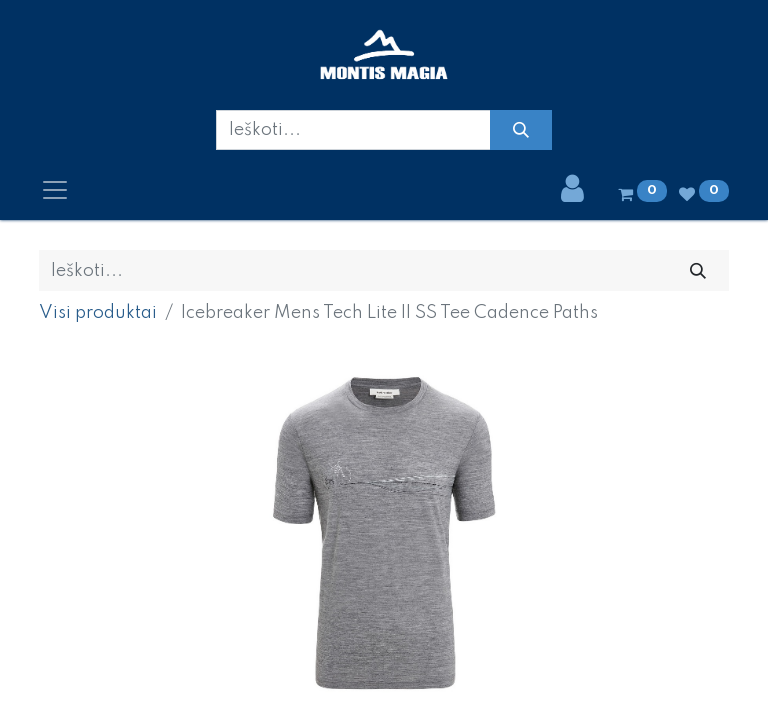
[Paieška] (520, 130)
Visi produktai (98, 313)
